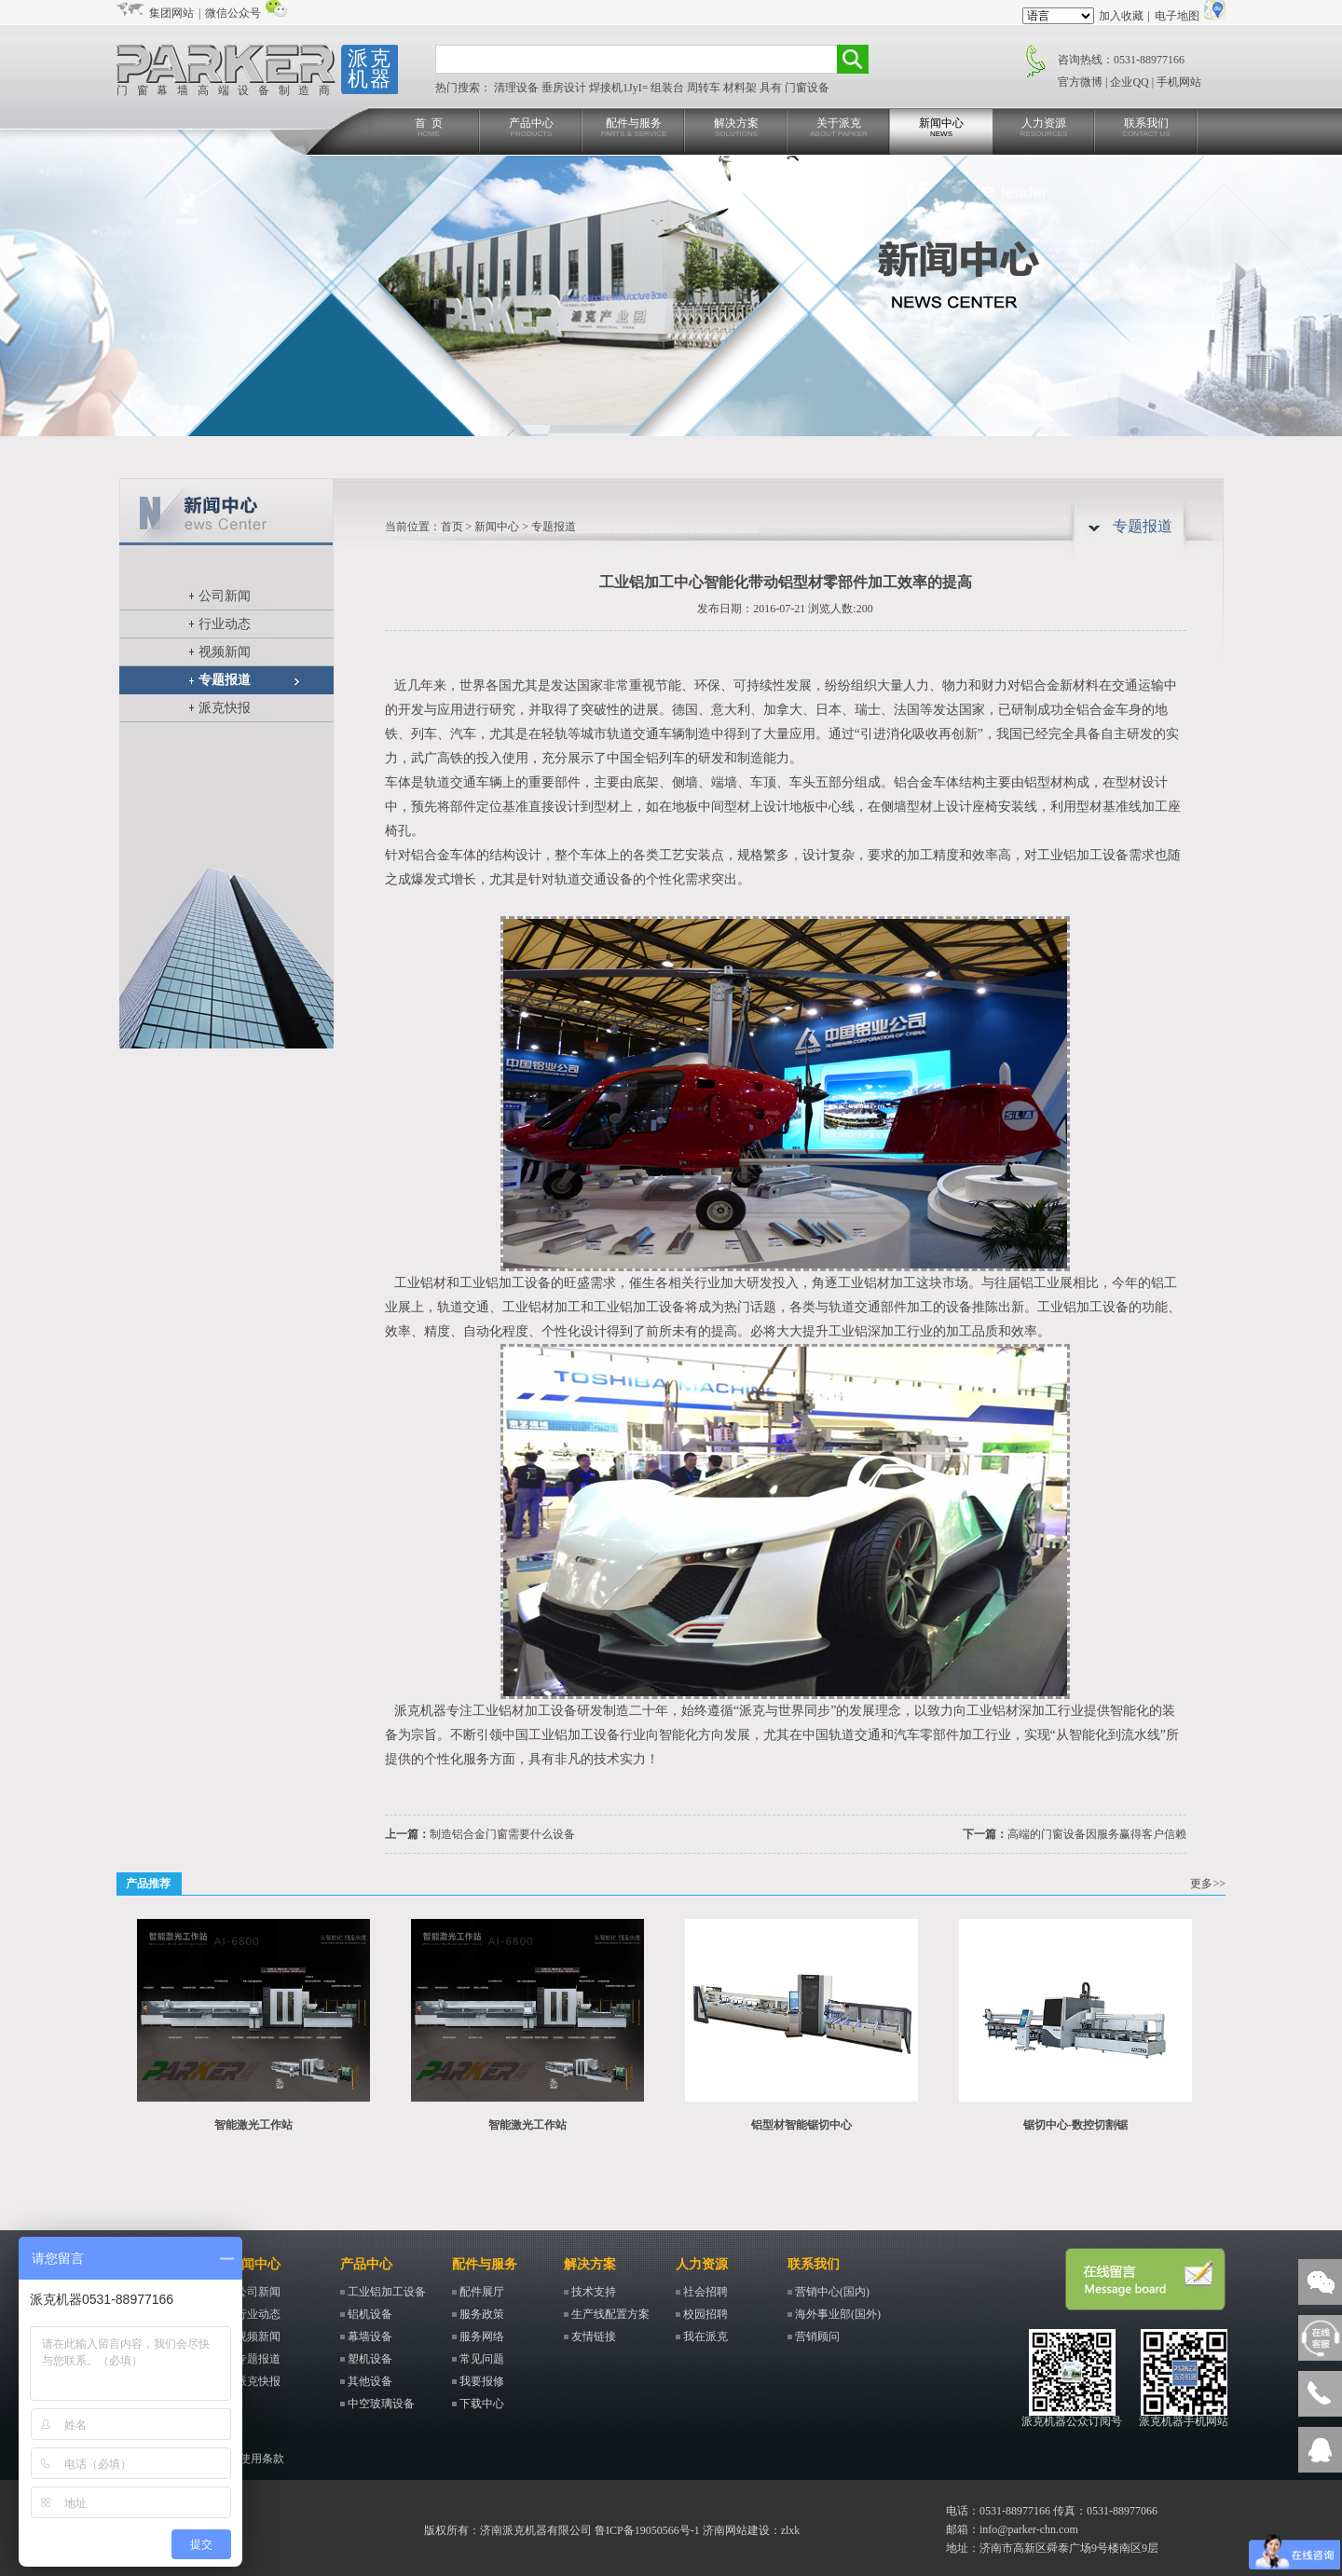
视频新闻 (225, 652)
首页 (452, 526)
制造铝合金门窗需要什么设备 (502, 1834)
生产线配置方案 (610, 2314)
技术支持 (593, 2291)
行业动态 (225, 624)
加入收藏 (1121, 15)
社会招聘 (705, 2291)
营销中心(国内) (832, 2291)
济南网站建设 (736, 2530)
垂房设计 (565, 87)
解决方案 (736, 128)
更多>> (1208, 1883)
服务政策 (481, 2314)
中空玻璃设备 (381, 2403)
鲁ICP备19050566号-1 (647, 2530)
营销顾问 (817, 2336)
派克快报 (225, 708)
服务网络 (481, 2336)
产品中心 (531, 128)
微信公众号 (233, 13)
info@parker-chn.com (1028, 2529)
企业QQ (1129, 82)
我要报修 (481, 2381)
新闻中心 (941, 128)
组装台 (668, 87)
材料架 (741, 87)
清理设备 (517, 87)
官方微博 (1080, 82)
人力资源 (1044, 128)
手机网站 (1179, 82)
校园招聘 (705, 2314)
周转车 (705, 87)
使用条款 (262, 2458)
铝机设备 (370, 2314)
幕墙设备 (370, 2336)
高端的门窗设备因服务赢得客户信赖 (1096, 1834)
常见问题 (481, 2358)
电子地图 (1177, 15)
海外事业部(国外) (838, 2314)
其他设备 (370, 2381)
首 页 (428, 128)
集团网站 (171, 13)
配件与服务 (633, 128)
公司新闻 (225, 596)
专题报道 (225, 680)
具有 (772, 87)
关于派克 (838, 128)
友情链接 (593, 2336)
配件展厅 (481, 2291)
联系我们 (1146, 128)
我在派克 (705, 2336)
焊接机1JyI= (619, 87)
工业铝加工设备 (387, 2291)
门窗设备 (807, 87)
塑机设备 (370, 2358)
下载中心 (481, 2403)
